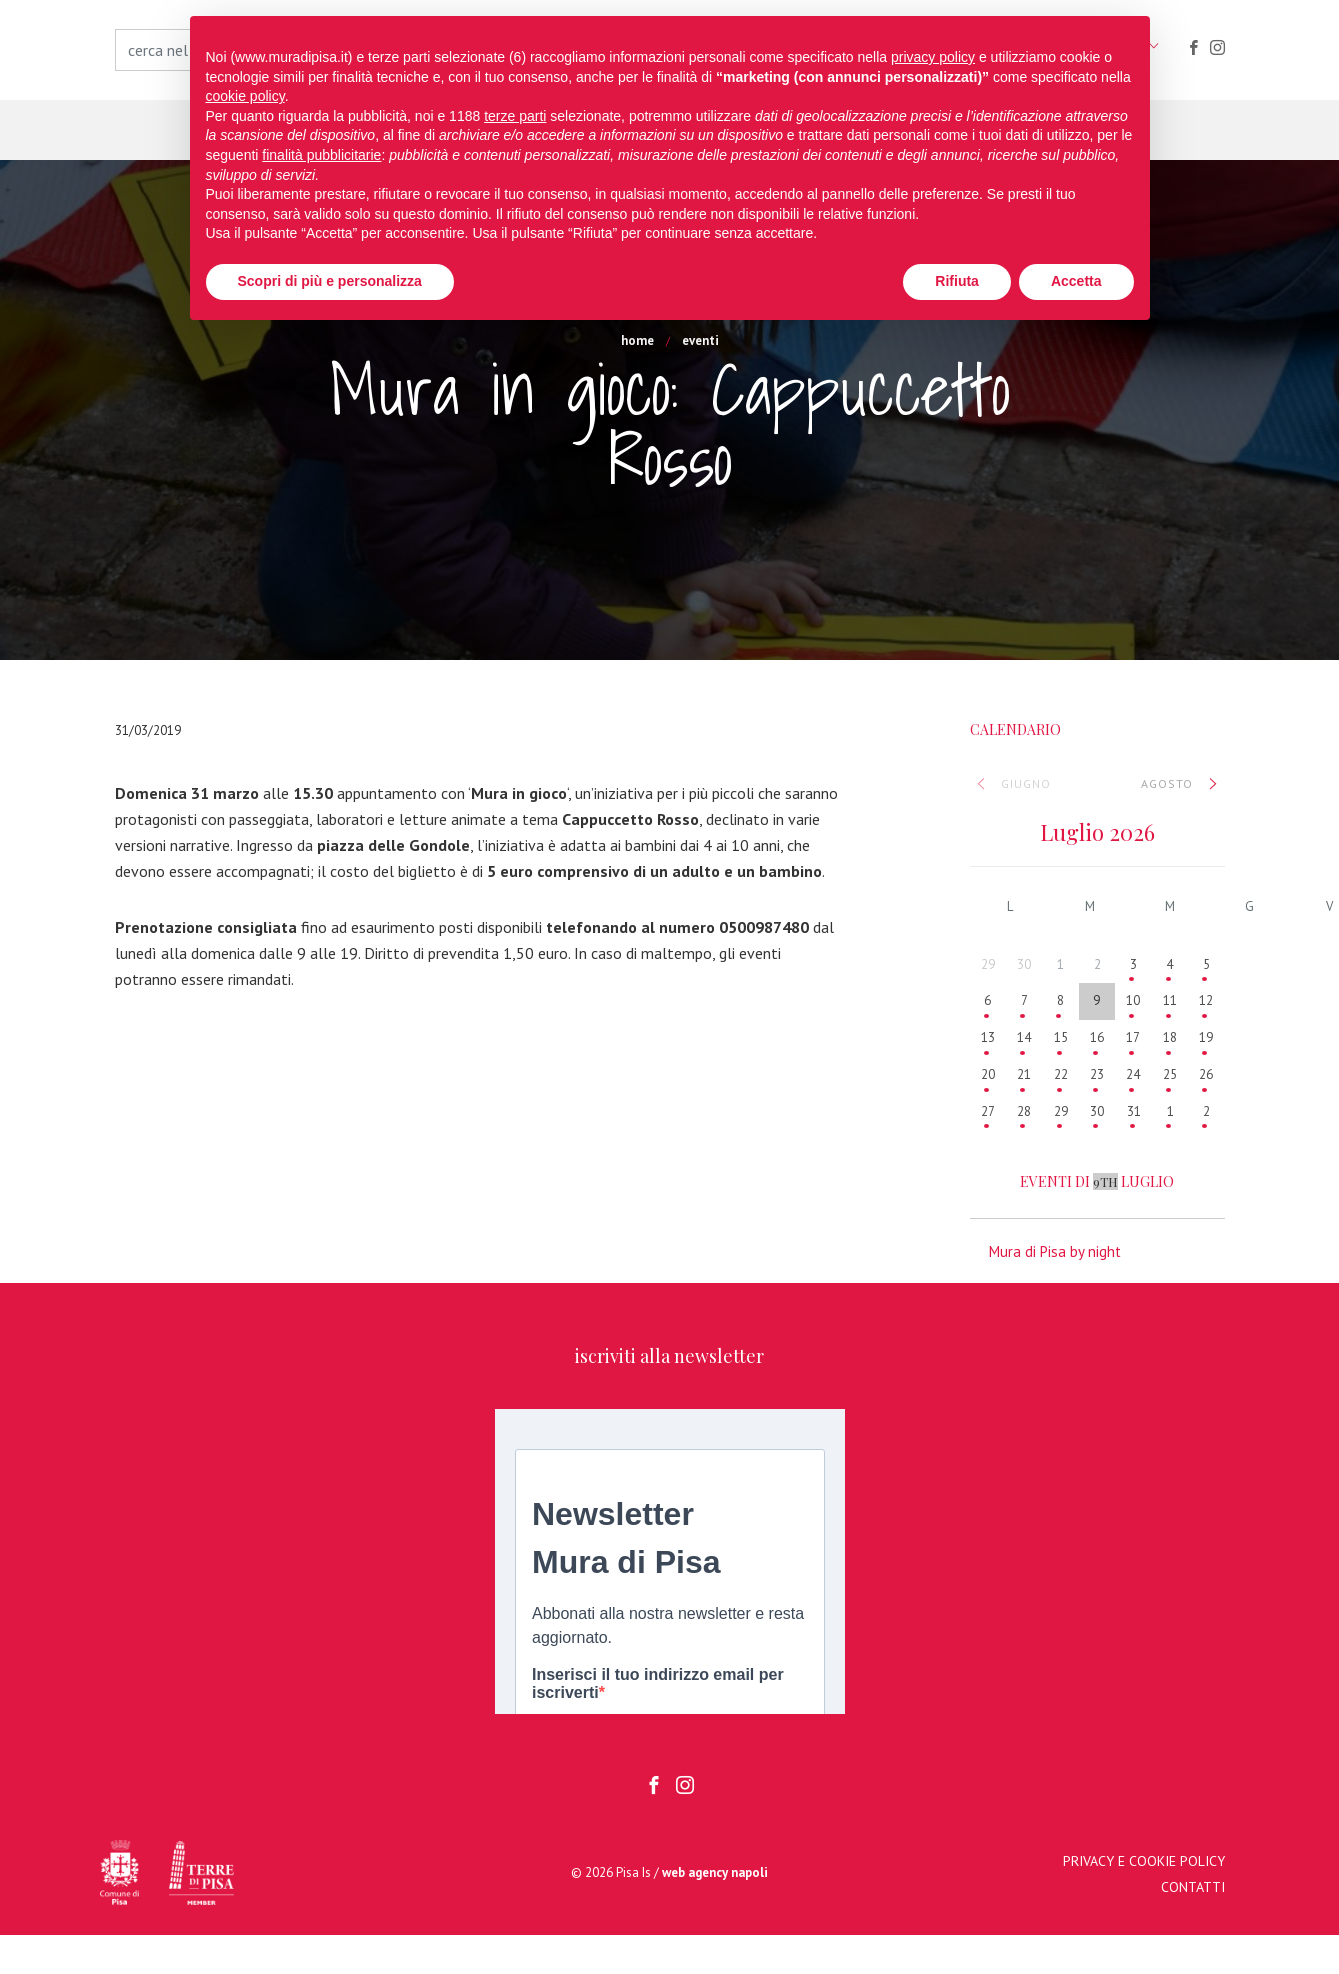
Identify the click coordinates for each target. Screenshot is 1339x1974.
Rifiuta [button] (957, 281)
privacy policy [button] (933, 57)
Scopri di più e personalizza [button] (330, 281)
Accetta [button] (1076, 281)
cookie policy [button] (245, 96)
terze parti (515, 116)
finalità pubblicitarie (321, 155)
